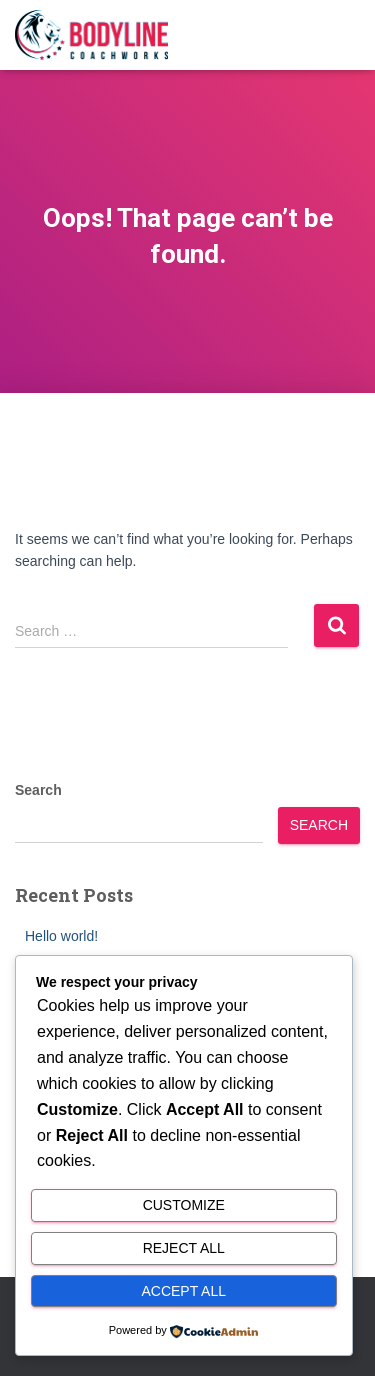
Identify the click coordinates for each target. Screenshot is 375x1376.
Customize (184, 1205)
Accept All (183, 1291)
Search (38, 790)
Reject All (184, 1248)
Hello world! (61, 936)
